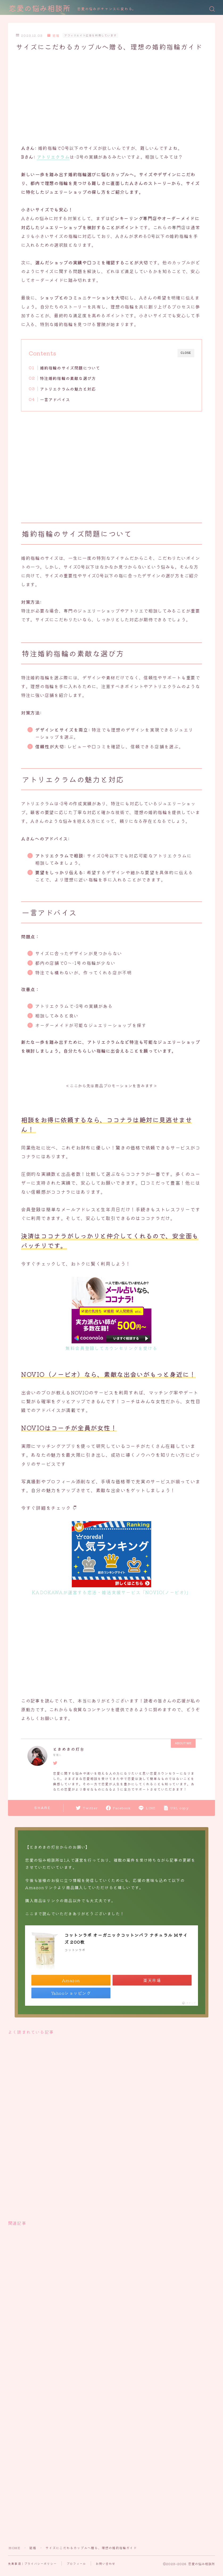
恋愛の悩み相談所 (40, 9)
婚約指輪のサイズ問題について (70, 368)
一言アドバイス (55, 399)
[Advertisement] (111, 97)
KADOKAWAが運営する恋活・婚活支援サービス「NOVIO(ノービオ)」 (111, 1592)
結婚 (53, 35)
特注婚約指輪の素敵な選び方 (68, 378)
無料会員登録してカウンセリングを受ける (111, 1348)
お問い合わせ (105, 2563)
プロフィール (76, 2563)
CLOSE (186, 352)
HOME (14, 2547)
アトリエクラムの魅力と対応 (68, 389)
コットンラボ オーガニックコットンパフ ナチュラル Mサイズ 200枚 (126, 1938)
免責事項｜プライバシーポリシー (32, 2563)
